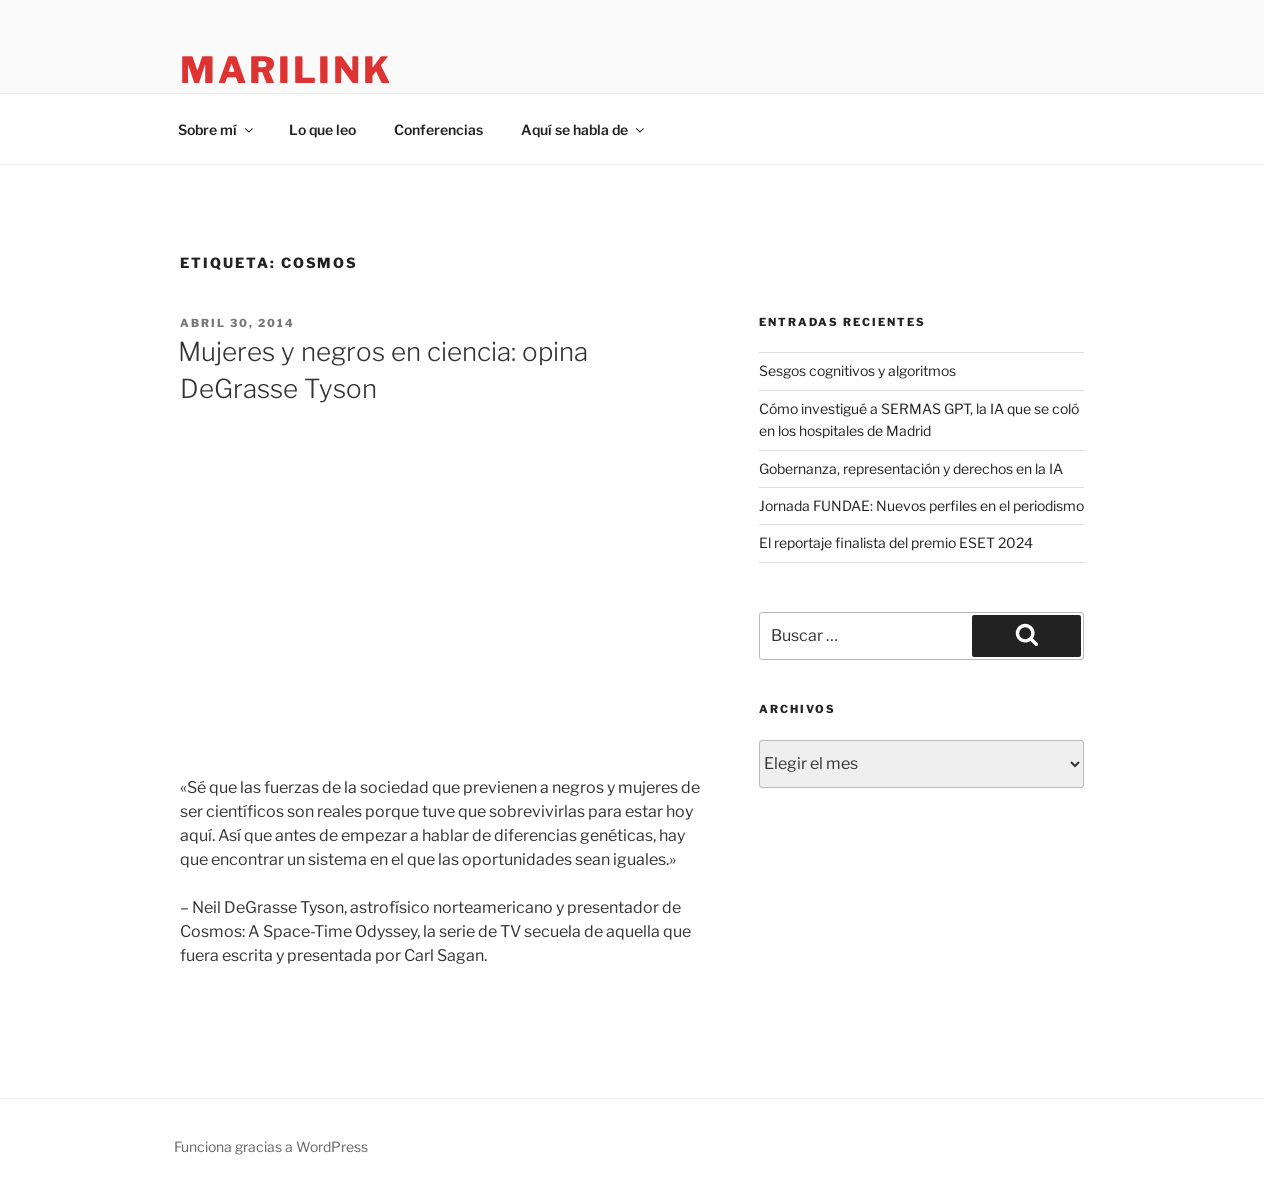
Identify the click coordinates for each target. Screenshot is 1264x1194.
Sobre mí (217, 129)
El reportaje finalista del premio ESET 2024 (896, 542)
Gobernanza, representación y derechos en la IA (911, 468)
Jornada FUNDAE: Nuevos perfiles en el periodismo (921, 505)
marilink (286, 70)
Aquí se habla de (584, 129)
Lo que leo (322, 129)
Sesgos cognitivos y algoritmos (857, 370)
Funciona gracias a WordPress (271, 1146)
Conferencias (438, 129)
